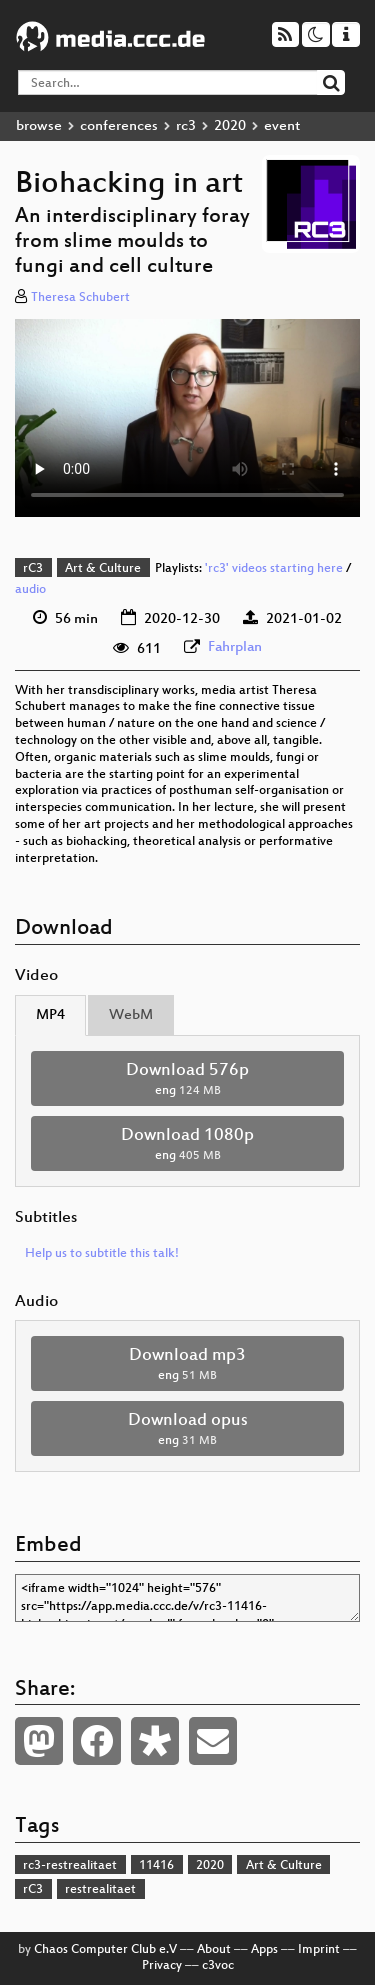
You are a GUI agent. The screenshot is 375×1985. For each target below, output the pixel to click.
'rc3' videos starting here (274, 569)
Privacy (162, 1966)
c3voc (218, 1966)
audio (30, 590)
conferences (119, 126)
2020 (230, 126)
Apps (264, 1950)
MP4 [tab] (50, 1015)
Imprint (319, 1950)
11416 (156, 1866)
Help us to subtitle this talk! (102, 1254)
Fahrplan (235, 647)
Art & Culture (103, 569)
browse (39, 126)
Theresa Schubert (80, 298)
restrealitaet (100, 1890)
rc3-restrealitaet (70, 1866)
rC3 (33, 569)
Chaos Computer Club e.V (105, 1950)
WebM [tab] (131, 1015)
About (214, 1950)
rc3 (186, 126)
